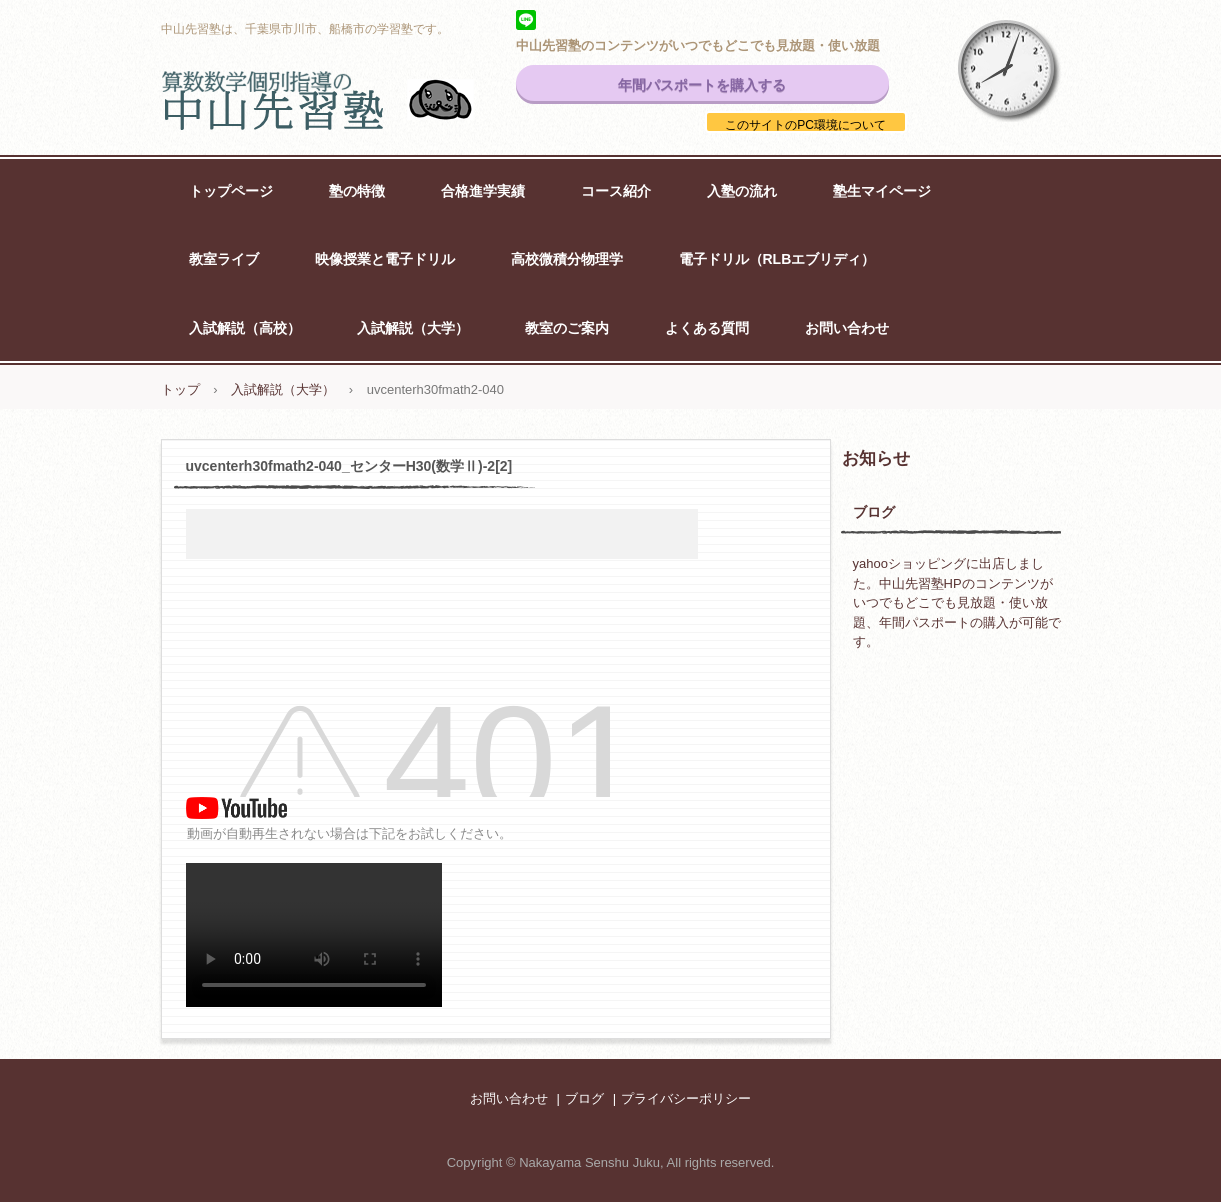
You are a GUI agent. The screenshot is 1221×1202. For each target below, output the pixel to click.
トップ (180, 389)
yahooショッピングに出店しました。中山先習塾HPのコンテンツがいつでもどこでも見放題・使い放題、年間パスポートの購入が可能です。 (957, 602)
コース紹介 (616, 191)
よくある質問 (707, 328)
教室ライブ (224, 259)
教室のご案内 (567, 328)
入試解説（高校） (245, 328)
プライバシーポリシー (686, 1098)
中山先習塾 (341, 100)
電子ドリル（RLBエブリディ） (777, 259)
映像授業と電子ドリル (385, 259)
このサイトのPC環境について (805, 125)
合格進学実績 (483, 191)
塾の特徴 (357, 191)
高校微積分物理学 (567, 259)
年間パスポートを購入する (702, 85)
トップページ (231, 191)
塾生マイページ (882, 191)
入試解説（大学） (413, 328)
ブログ (874, 512)
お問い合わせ (847, 328)
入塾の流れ (742, 191)
